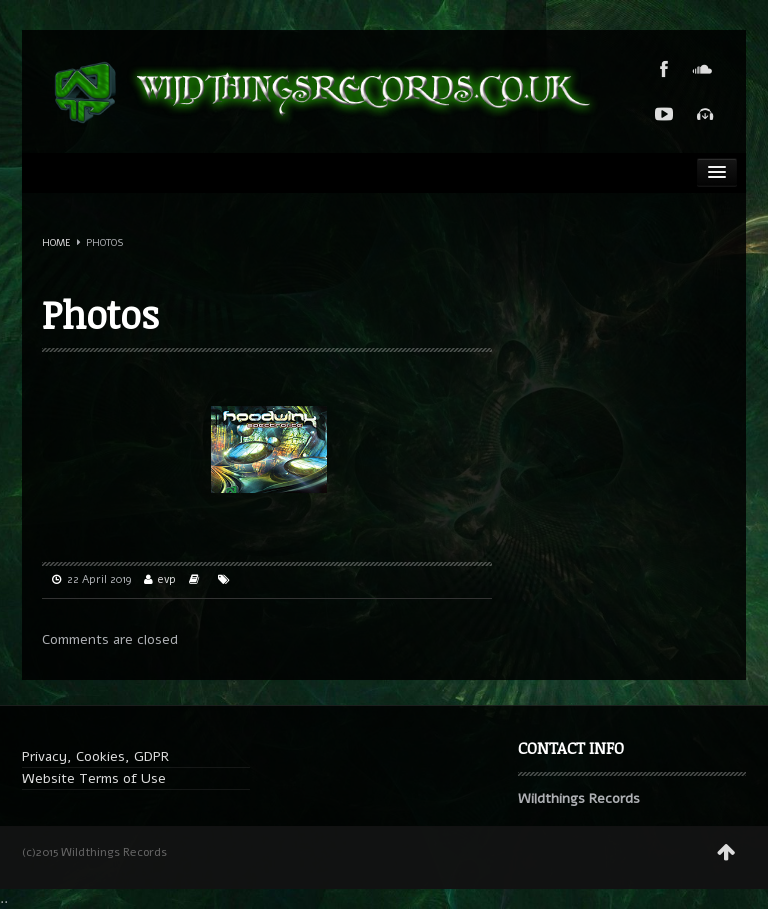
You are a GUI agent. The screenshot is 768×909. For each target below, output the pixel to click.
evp (167, 579)
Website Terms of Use (94, 778)
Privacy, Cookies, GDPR (95, 756)
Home (56, 243)
